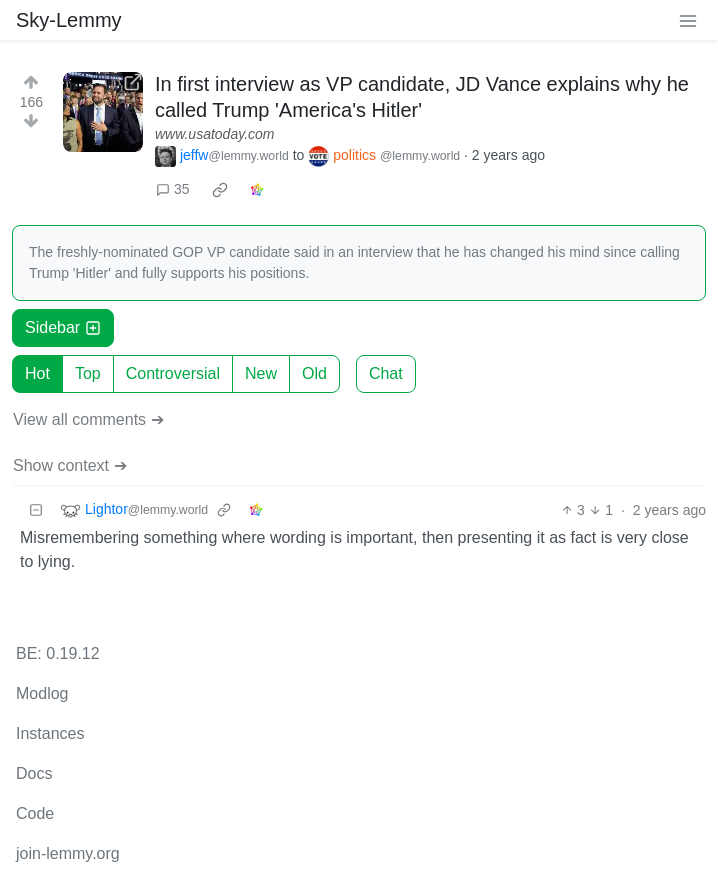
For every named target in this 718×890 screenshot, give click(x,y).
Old (314, 373)
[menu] (688, 20)
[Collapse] (36, 510)
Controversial (173, 373)
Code (35, 813)
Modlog (42, 693)
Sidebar (63, 327)
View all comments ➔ (88, 419)
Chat (386, 373)
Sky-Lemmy (69, 20)
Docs (34, 773)
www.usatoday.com (215, 134)
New (261, 373)
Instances (50, 733)
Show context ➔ (70, 465)
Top (88, 373)
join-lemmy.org (68, 853)
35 (173, 189)
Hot (37, 373)
